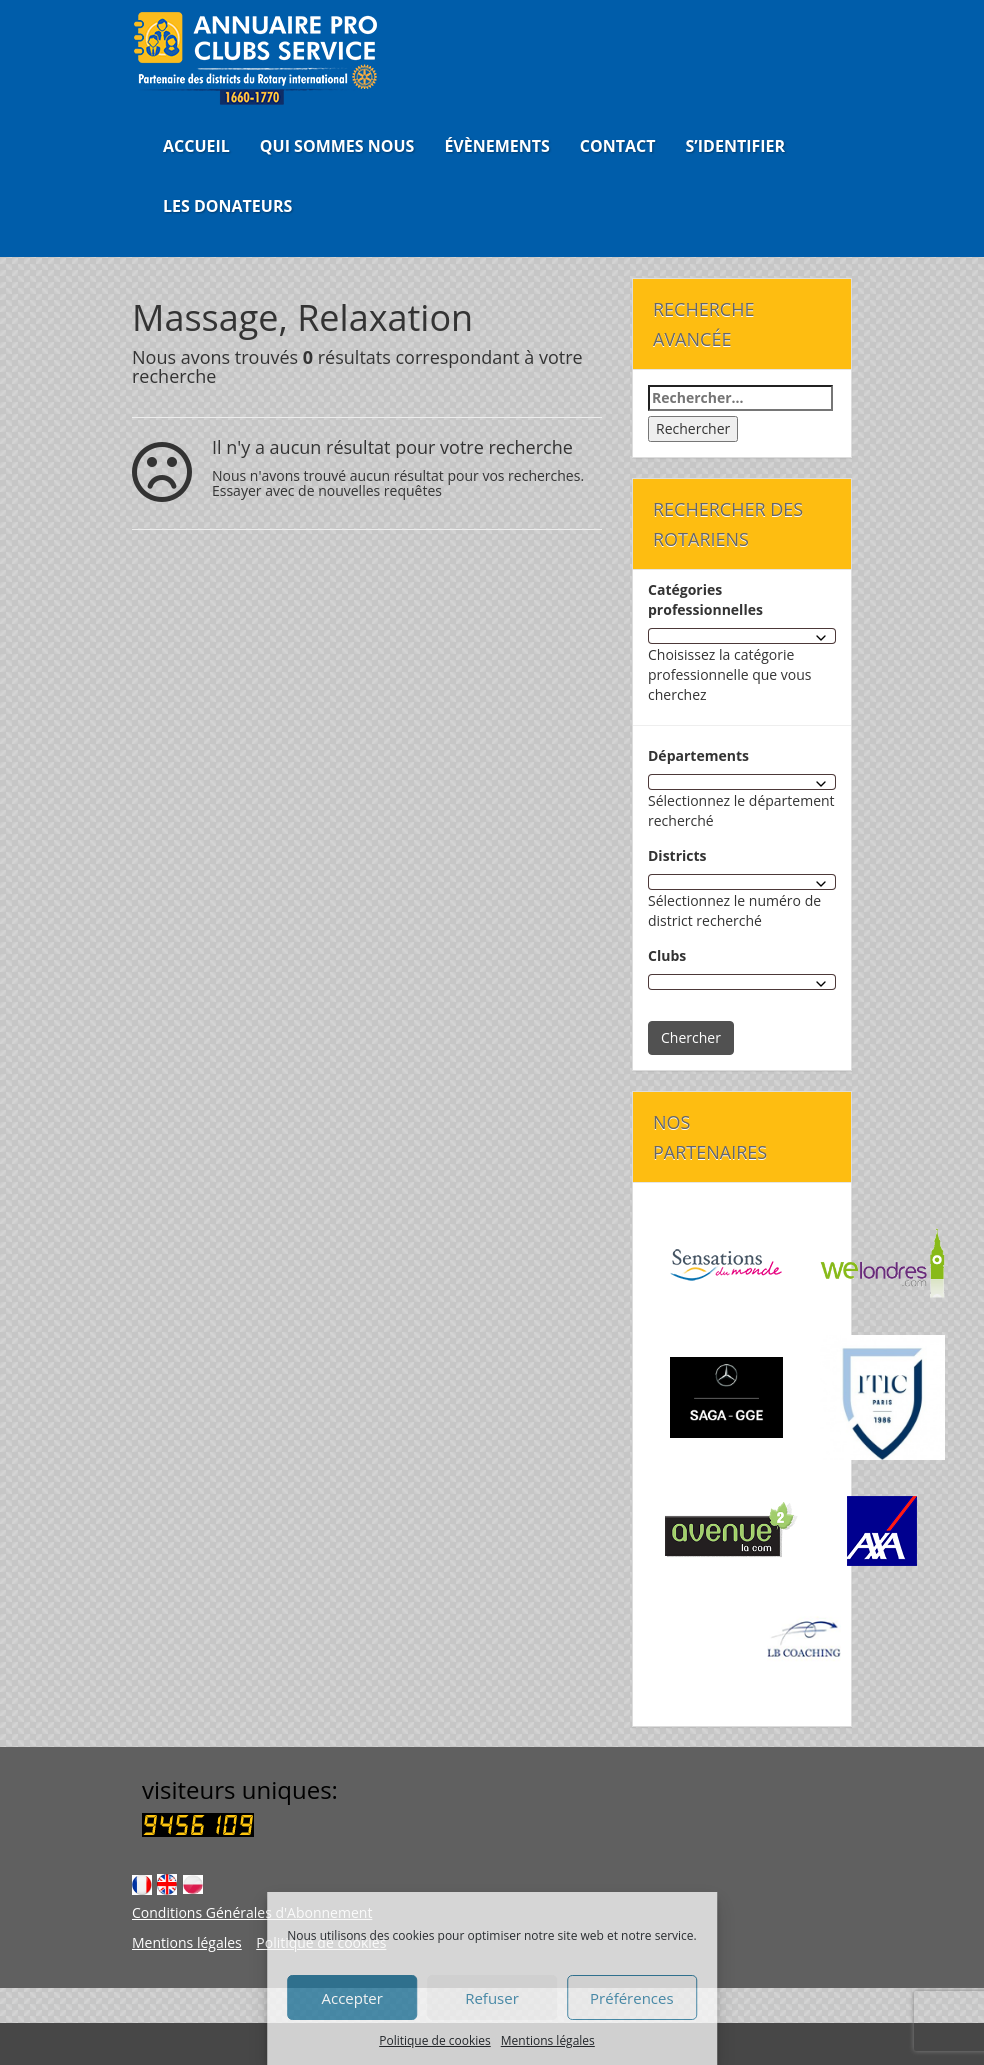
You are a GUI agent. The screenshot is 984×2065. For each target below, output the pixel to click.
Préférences (632, 1998)
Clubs (667, 955)
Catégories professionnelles (705, 599)
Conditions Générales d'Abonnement (252, 1912)
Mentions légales (548, 2040)
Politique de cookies (435, 2040)
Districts (677, 855)
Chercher (691, 1037)
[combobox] (742, 636)
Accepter (351, 1998)
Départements (698, 755)
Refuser (492, 1998)
